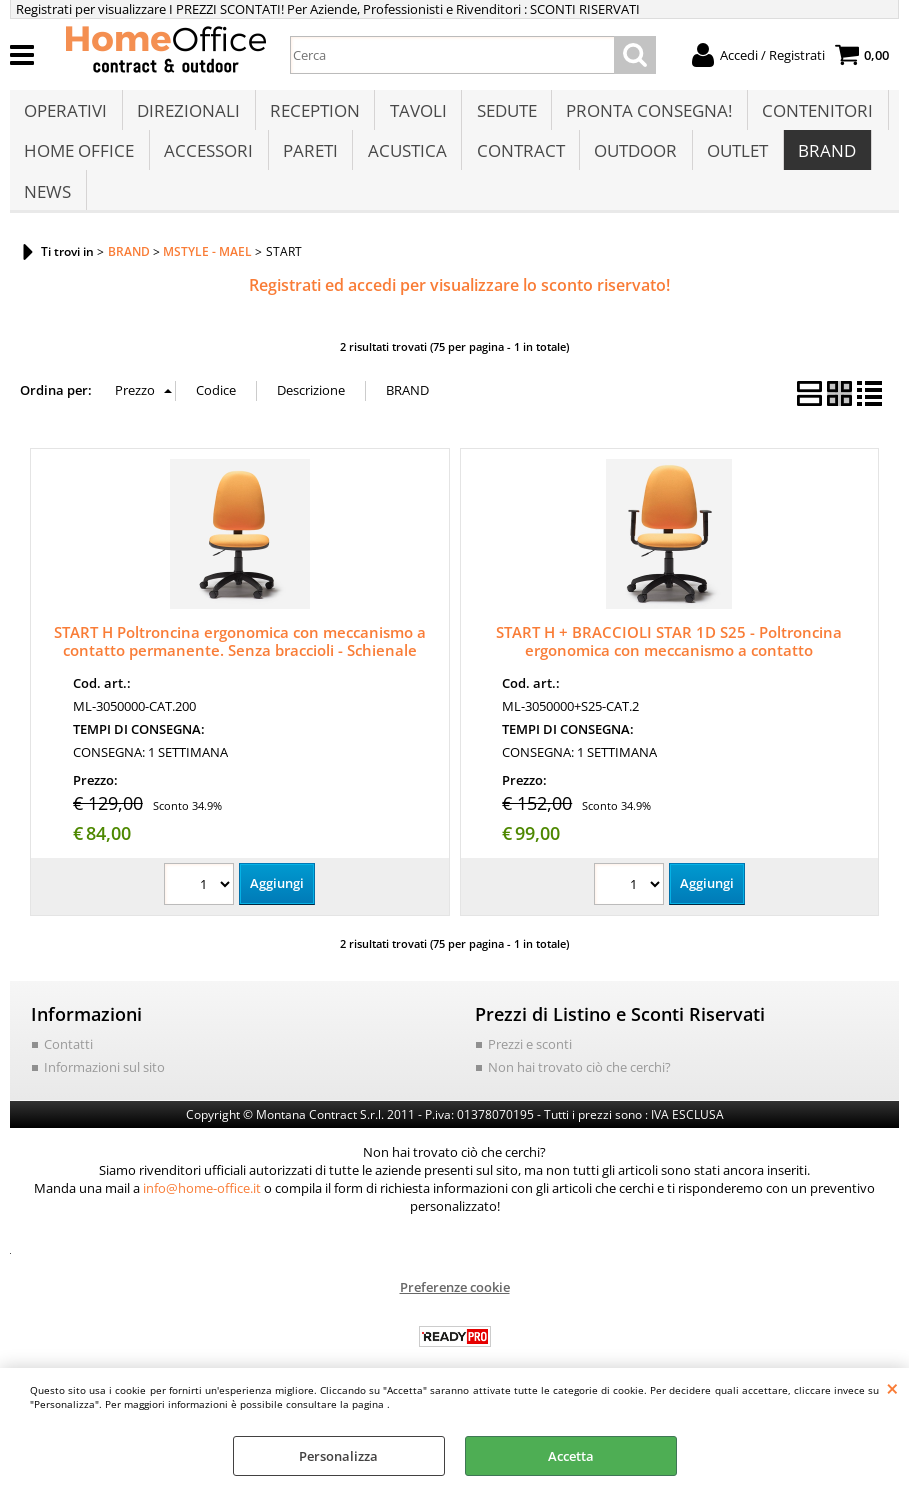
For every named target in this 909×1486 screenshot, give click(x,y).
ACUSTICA (404, 166)
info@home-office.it (202, 1218)
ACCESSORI (207, 166)
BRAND (821, 166)
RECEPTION (313, 116)
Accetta (571, 1456)
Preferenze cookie (455, 1317)
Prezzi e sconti (530, 1074)
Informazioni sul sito (104, 1098)
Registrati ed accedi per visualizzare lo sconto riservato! (459, 316)
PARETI (308, 166)
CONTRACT (517, 166)
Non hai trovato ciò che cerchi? (579, 1098)
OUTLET (732, 166)
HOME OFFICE (79, 166)
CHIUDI (892, 1388)
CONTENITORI (812, 116)
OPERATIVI (65, 116)
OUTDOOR (631, 166)
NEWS (47, 217)
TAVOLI (415, 116)
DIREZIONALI (187, 116)
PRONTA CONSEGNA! (645, 116)
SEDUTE (503, 116)
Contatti (68, 1074)
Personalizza (338, 1456)
